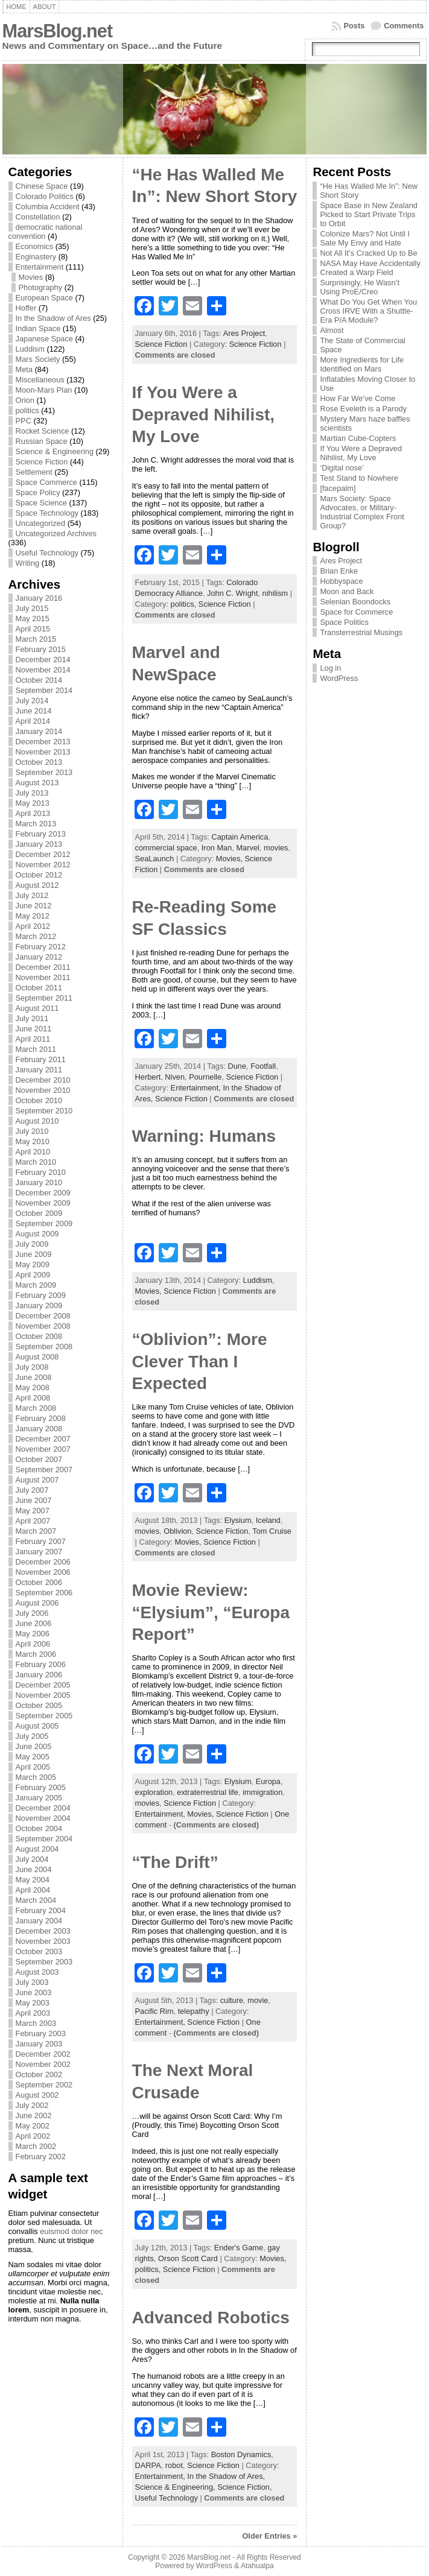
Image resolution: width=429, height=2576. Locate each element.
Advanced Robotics (211, 2317)
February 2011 (41, 1059)
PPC (23, 420)
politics (27, 410)
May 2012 (32, 915)
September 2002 (44, 2084)
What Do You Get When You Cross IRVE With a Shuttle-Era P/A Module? (368, 310)
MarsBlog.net (57, 31)
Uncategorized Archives (56, 533)
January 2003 (39, 2043)
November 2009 (43, 1202)
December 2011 (43, 967)
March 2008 (36, 1408)
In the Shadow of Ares (53, 318)
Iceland (268, 1520)
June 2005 (34, 1746)
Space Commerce (46, 482)
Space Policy (38, 492)
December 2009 (43, 1192)
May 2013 (32, 803)
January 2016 (39, 598)
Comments (404, 25)
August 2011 (37, 1008)
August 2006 (37, 1602)
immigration (262, 1792)
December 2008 (43, 1315)
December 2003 (43, 1930)
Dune (236, 1066)
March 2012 (36, 936)
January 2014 (39, 731)
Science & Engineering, (176, 2487)
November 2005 (43, 1695)
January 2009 (39, 1305)
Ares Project (244, 333)
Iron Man (217, 847)
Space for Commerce (356, 611)
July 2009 (32, 1243)
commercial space (166, 847)
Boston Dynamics (241, 2454)
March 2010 (36, 1161)
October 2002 (39, 2074)
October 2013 (39, 762)
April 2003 (33, 2012)
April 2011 (33, 1038)
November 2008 (43, 1326)
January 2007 (39, 1551)
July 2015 (32, 608)
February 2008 (41, 1418)
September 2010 (44, 1110)
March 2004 (36, 1900)
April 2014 (33, 721)
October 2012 (39, 874)
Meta (24, 369)
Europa (268, 1781)
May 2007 (32, 1510)
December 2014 (43, 659)
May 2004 (32, 1879)
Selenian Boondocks (355, 601)
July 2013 (32, 792)
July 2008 (32, 1367)
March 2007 (36, 1531)
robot (174, 2465)
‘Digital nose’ (342, 467)
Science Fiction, (244, 2487)
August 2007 (37, 1479)
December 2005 (43, 1684)
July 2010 (32, 1131)
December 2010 (43, 1079)
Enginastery (36, 256)
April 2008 (33, 1397)
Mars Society (38, 359)
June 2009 (34, 1254)
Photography (41, 287)
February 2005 (41, 1787)
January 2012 (39, 956)
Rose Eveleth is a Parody (363, 408)
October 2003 (39, 1951)
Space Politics (344, 622)
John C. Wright (232, 593)
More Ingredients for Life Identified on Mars (362, 364)
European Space (44, 297)
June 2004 (34, 1869)
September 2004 (44, 1838)
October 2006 (39, 1582)
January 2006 (39, 1674)
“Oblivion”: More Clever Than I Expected (199, 1361)
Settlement (34, 471)
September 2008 (44, 1346)
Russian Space (42, 441)
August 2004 (37, 1848)
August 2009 (37, 1233)
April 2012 (33, 926)
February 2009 (41, 1295)
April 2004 (33, 1889)
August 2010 (37, 1120)
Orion (25, 400)
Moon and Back (346, 591)
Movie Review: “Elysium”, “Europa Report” (211, 1612)
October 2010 (39, 1100)
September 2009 (44, 1223)
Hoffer (26, 307)
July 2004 (32, 1859)
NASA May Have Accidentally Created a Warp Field (370, 268)
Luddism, (259, 1280)
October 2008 (39, 1336)
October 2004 (39, 1828)
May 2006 (32, 1633)
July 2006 (32, 1613)
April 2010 (33, 1151)
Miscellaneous (40, 379)
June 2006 (34, 1623)
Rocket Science (42, 430)
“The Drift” (175, 1862)
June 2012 (34, 905)
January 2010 (39, 1182)
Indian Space (38, 328)
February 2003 (41, 2033)
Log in (330, 667)
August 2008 (37, 1356)
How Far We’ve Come (357, 398)
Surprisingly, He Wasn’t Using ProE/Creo (359, 287)
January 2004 (39, 1920)
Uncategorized (41, 523)
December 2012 (43, 854)
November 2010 (43, 1090)
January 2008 (39, 1428)
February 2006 (41, 1664)
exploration (154, 1792)
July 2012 (32, 895)
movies (276, 847)
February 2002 (41, 2156)
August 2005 (37, 1725)
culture (231, 2000)
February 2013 (41, 833)
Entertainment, (197, 1087)
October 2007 (39, 1459)
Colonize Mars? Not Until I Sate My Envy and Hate (365, 238)
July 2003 (32, 1982)
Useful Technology (47, 552)
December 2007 (43, 1438)
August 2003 (37, 1971)
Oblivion (177, 1531)
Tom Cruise (271, 1531)
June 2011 (34, 1028)
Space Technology (47, 512)
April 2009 (33, 1274)
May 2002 (32, 2125)
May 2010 (32, 1141)
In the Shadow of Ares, (226, 2476)
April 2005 (33, 1766)
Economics (35, 246)
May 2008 (32, 1387)
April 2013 (33, 813)
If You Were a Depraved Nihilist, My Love (203, 414)
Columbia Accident (48, 206)
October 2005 (39, 1705)
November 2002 (43, 2064)
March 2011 (36, 1049)
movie (257, 2000)
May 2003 (32, 2002)
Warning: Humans (204, 1136)
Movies (31, 277)
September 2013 (44, 772)
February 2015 (41, 649)
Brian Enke (339, 570)
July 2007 (32, 1490)
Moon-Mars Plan (44, 389)
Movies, (230, 858)
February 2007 (41, 1541)
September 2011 (44, 997)
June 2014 (34, 710)
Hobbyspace (341, 581)
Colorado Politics (45, 196)
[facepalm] (337, 488)
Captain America (239, 836)
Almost (331, 330)
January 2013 (39, 844)
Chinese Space (42, 186)
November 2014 (43, 669)
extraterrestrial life (207, 1792)
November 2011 (43, 977)
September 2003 (44, 1961)
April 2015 (33, 628)
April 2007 (33, 1520)
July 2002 (32, 2105)
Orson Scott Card (188, 2258)
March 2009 (36, 1285)
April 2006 (33, 1643)
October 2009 (39, 1213)
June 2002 (34, 2115)
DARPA (148, 2465)
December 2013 (43, 741)
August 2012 (37, 885)
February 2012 (41, 946)
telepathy (193, 2011)
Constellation (38, 216)
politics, (185, 604)
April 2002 (33, 2136)
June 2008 (34, 1377)
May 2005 (32, 1756)
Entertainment (40, 266)
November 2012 (43, 864)
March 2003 (36, 2023)
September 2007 (44, 1469)
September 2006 (44, 1592)
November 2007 (43, 1449)
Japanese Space (44, 338)
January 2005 (39, 1797)
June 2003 (34, 1992)
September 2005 (44, 1715)
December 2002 (43, 2054)
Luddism (30, 348)
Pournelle (205, 1076)
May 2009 (32, 1264)
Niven (175, 1076)
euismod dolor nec (71, 2231)
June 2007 (34, 1500)
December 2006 (43, 1561)
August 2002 (37, 2095)
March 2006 (36, 1654)
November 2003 (43, 1941)
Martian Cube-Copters (358, 438)
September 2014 (44, 690)
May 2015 (32, 618)
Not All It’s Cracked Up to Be (368, 253)
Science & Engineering (55, 451)
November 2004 (43, 1818)
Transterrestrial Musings (361, 632)
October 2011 (39, 987)
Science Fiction (42, 461)
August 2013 (37, 782)
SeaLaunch (154, 858)
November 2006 (43, 1572)
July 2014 (32, 700)
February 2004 (41, 1910)
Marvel (247, 847)
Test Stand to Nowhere (359, 478)
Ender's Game (238, 2247)
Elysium (238, 1520)
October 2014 (39, 680)
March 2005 (36, 1777)
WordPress (339, 678)
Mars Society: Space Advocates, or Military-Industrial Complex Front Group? (362, 512)
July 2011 (32, 1018)
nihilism (275, 593)
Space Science (41, 502)
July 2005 (32, 1736)
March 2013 (36, 823)
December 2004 (43, 1807)
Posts (353, 25)
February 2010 (41, 1172)
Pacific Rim (154, 2011)
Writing (28, 563)
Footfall (263, 1066)
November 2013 (43, 751)
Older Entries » (269, 2535)
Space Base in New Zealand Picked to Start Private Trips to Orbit (368, 214)
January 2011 (39, 1069)
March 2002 (36, 2146)
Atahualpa (257, 2566)
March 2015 (36, 639)
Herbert (148, 1076)
